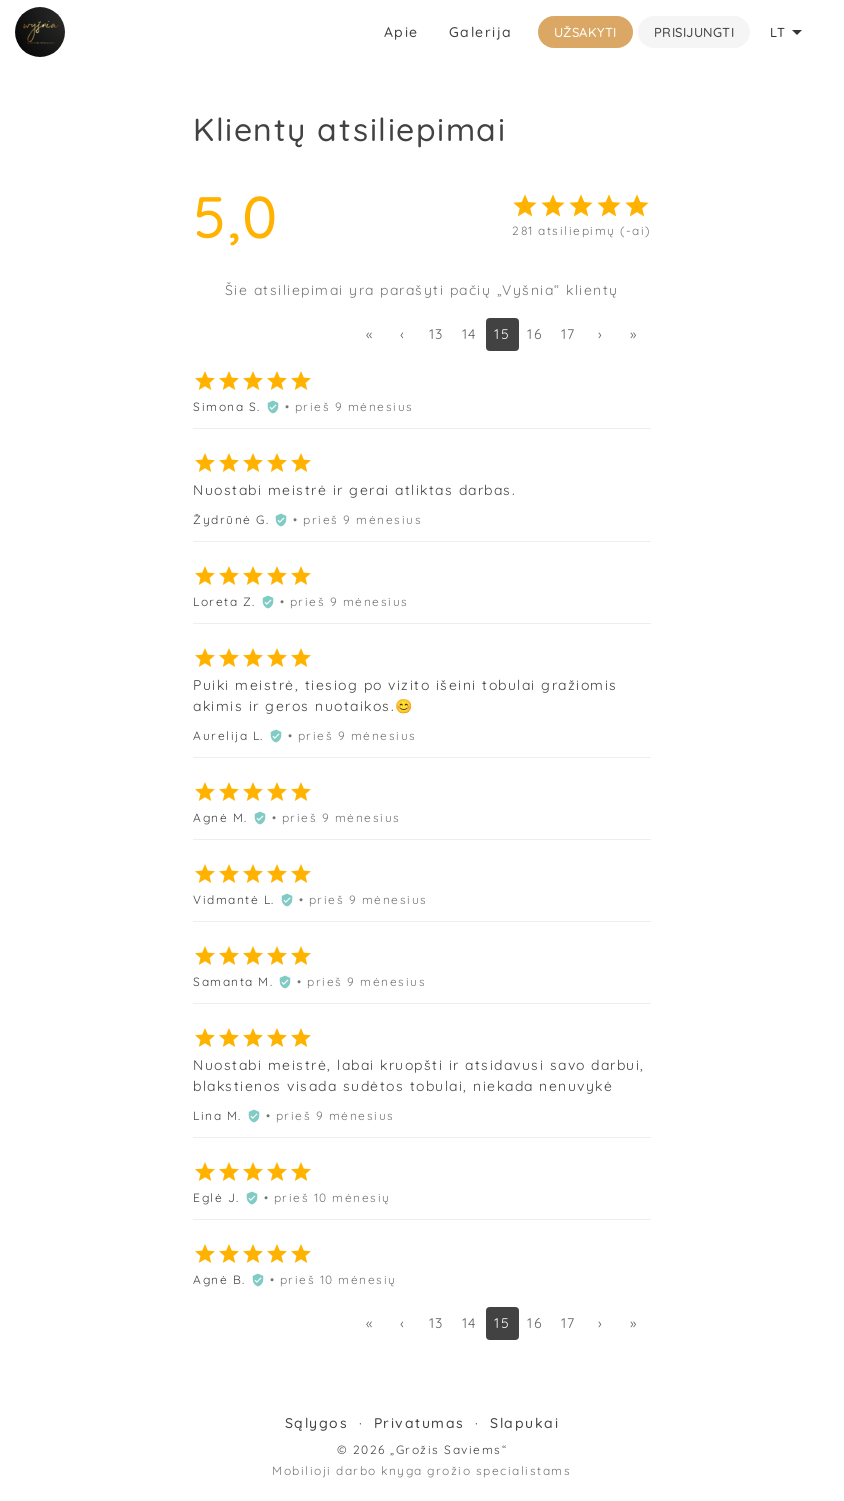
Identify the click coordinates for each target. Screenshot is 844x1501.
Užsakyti (585, 32)
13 (436, 334)
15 (502, 334)
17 (568, 334)
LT (789, 32)
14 (469, 334)
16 (535, 334)
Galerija (481, 32)
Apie (401, 32)
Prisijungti (694, 32)
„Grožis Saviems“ (448, 1449)
